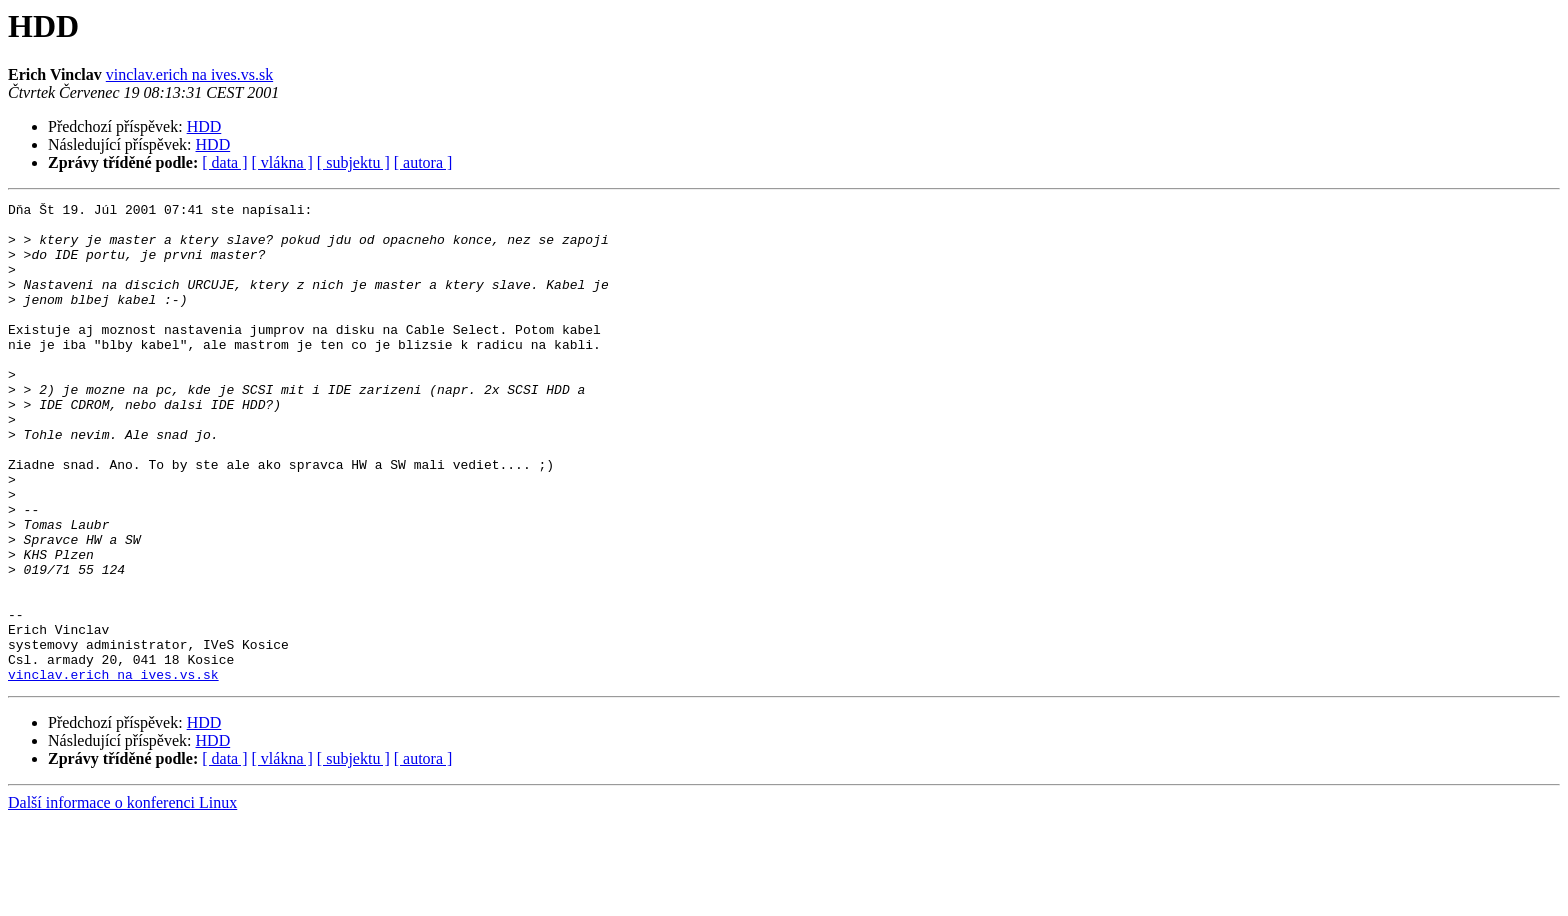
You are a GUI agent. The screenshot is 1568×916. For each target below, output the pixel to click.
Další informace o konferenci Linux (122, 898)
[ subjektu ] (353, 162)
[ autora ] (423, 162)
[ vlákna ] (282, 162)
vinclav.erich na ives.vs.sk (189, 74)
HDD (204, 126)
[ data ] (224, 162)
